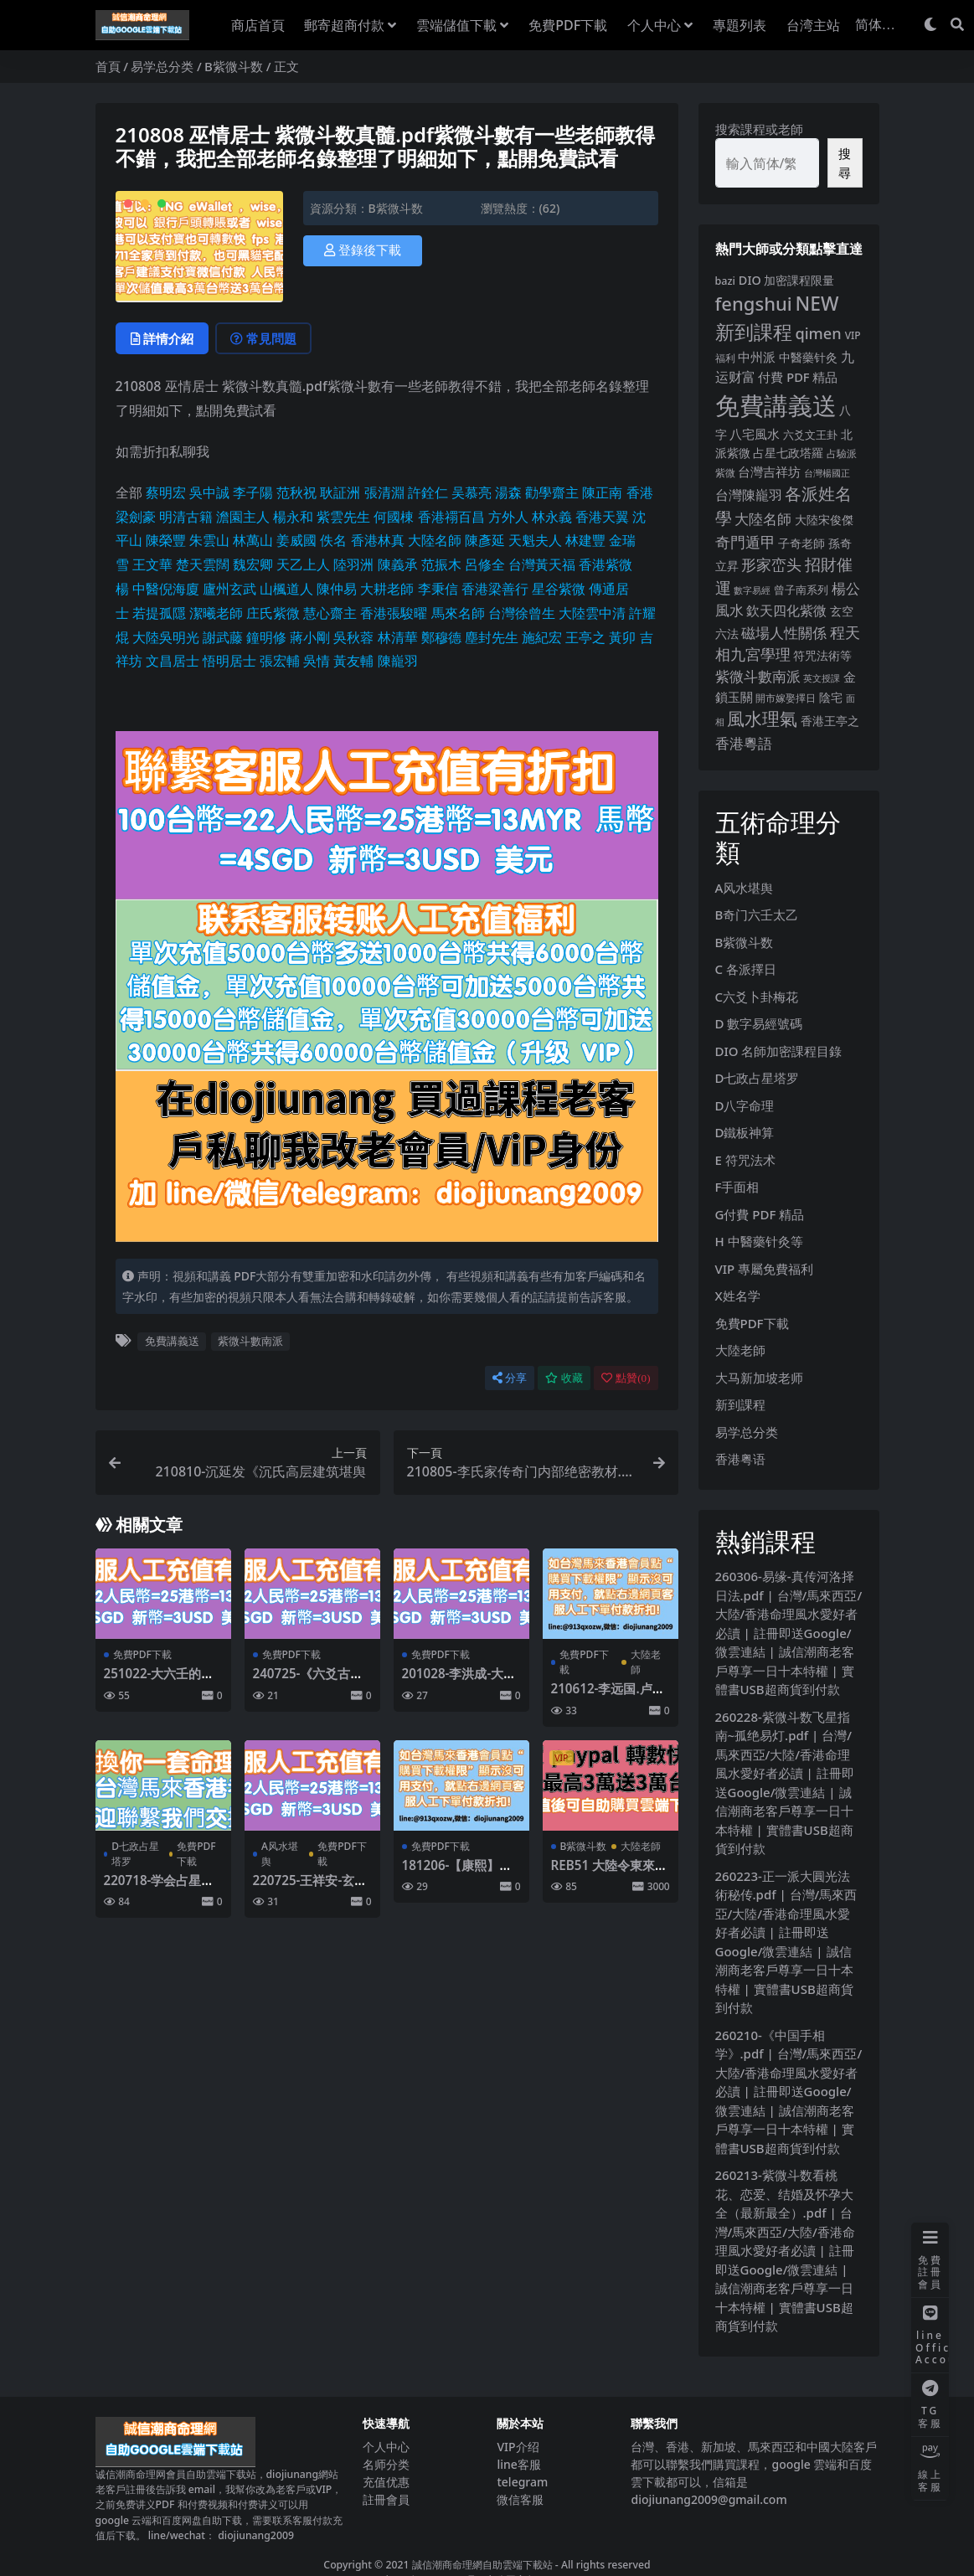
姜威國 (296, 540)
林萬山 (253, 540)
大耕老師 (387, 589)
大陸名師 (434, 540)
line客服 (518, 2464)
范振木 (441, 564)
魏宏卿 (253, 564)
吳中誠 (209, 492)
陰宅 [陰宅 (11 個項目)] (831, 697)
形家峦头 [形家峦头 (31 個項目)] (771, 564)
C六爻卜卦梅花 (757, 996)
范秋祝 (296, 492)
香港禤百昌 (451, 516)
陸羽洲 (353, 564)
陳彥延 (485, 540)
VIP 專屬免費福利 (764, 1268)
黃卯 (622, 637)
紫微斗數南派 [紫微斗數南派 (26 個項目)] (758, 676)
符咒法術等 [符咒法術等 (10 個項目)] (822, 655)
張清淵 (384, 492)
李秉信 (438, 589)
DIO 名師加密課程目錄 (779, 1051)
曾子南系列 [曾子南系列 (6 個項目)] (801, 590)
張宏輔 (280, 661)
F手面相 (737, 1186)
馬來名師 (458, 613)
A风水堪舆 (279, 1853)
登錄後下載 (362, 250)
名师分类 (386, 2464)
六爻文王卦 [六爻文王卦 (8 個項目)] (810, 434)
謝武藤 (223, 637)
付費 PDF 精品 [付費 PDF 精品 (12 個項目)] (797, 376)
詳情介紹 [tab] (162, 338)
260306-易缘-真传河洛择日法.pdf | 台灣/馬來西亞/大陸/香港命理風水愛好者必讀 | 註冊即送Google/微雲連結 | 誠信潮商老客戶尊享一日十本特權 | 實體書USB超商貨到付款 (789, 1633)
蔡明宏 (166, 492)
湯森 (508, 492)
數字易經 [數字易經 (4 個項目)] (752, 590)
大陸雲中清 (592, 613)
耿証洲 (340, 492)
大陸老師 (646, 1662)
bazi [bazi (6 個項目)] (725, 281)
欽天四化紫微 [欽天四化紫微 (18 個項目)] (786, 610)
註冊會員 (386, 2499)
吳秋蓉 (353, 637)
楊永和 (293, 516)
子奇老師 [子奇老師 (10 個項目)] (801, 543)
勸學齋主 (552, 492)
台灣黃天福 (541, 564)
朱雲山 (209, 540)
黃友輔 (353, 661)
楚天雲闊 (202, 564)
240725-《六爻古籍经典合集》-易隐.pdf (311, 1681)
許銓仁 (428, 492)
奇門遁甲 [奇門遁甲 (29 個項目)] (745, 542)
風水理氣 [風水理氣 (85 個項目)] (762, 718)
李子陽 (253, 492)
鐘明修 (266, 637)
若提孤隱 (159, 613)
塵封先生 (491, 637)
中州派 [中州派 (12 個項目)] (757, 356)
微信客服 (520, 2499)
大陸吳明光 (165, 637)
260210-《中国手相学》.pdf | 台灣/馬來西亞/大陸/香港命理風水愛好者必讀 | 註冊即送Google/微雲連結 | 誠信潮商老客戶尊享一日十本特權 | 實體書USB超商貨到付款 (789, 2091)
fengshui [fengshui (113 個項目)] (753, 303)
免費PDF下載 (142, 1654)
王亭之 (585, 637)
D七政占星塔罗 (135, 1853)
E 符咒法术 (745, 1159)
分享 (509, 1378)
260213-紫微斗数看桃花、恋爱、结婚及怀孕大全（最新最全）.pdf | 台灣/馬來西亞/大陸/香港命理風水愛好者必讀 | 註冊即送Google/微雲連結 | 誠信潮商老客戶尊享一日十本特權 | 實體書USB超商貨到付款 (785, 2250)
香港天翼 (602, 516)
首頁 (108, 66)
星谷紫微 (558, 589)
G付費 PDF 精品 (760, 1214)
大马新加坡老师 (759, 1377)
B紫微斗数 (233, 66)
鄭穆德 (441, 637)
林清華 (398, 637)
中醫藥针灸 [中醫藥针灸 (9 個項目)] (808, 357)
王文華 (152, 564)
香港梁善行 (494, 589)
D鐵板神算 (745, 1132)
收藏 (564, 1378)
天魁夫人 (535, 540)
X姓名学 (737, 1295)
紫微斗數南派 (250, 1340)
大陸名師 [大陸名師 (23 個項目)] (762, 518)
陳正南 (602, 492)
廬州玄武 (229, 589)
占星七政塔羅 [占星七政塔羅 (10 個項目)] (788, 453)
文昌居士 (172, 661)
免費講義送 (172, 1340)
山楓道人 (286, 589)
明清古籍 (186, 516)
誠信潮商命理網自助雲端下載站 (482, 2565)
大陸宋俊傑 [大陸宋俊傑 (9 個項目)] (824, 520)
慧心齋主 (330, 613)
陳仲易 (337, 589)
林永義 (552, 516)
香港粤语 (740, 1458)
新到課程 (740, 1404)
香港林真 (378, 540)
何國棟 (394, 516)
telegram (522, 2482)
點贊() (625, 1378)
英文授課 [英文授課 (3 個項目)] (821, 678)
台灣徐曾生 (521, 613)
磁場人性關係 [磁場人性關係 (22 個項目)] (784, 632)
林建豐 (585, 540)
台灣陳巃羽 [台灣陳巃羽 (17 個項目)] (748, 495)
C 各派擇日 (745, 969)
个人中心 (386, 2447)
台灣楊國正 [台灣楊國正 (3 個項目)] (827, 473)
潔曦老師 (216, 613)
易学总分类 (162, 66)
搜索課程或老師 (759, 129)
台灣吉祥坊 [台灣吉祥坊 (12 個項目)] (769, 471)
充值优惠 (386, 2482)
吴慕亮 (471, 492)
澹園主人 (243, 516)
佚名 (333, 540)
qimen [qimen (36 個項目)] (818, 333)
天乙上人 (303, 564)
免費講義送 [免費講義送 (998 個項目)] (776, 405)
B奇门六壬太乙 (757, 914)
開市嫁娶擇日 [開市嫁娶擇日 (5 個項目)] (785, 698)
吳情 (316, 661)
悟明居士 (229, 661)
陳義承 (398, 564)
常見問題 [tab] (263, 338)
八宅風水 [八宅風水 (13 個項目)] (754, 433)
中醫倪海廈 (165, 589)
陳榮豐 (166, 540)
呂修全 (485, 564)
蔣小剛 (310, 637)
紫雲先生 (343, 516)
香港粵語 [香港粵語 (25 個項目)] (743, 743)
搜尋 (844, 163)
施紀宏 (542, 637)
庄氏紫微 (273, 613)
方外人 (508, 516)
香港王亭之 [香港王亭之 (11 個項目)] (830, 721)
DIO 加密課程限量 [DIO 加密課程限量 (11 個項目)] (787, 280)
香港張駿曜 (393, 613)
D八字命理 (745, 1105)
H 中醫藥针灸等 (759, 1241)
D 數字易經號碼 (759, 1023)
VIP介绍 (518, 2447)
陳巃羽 (398, 661)
